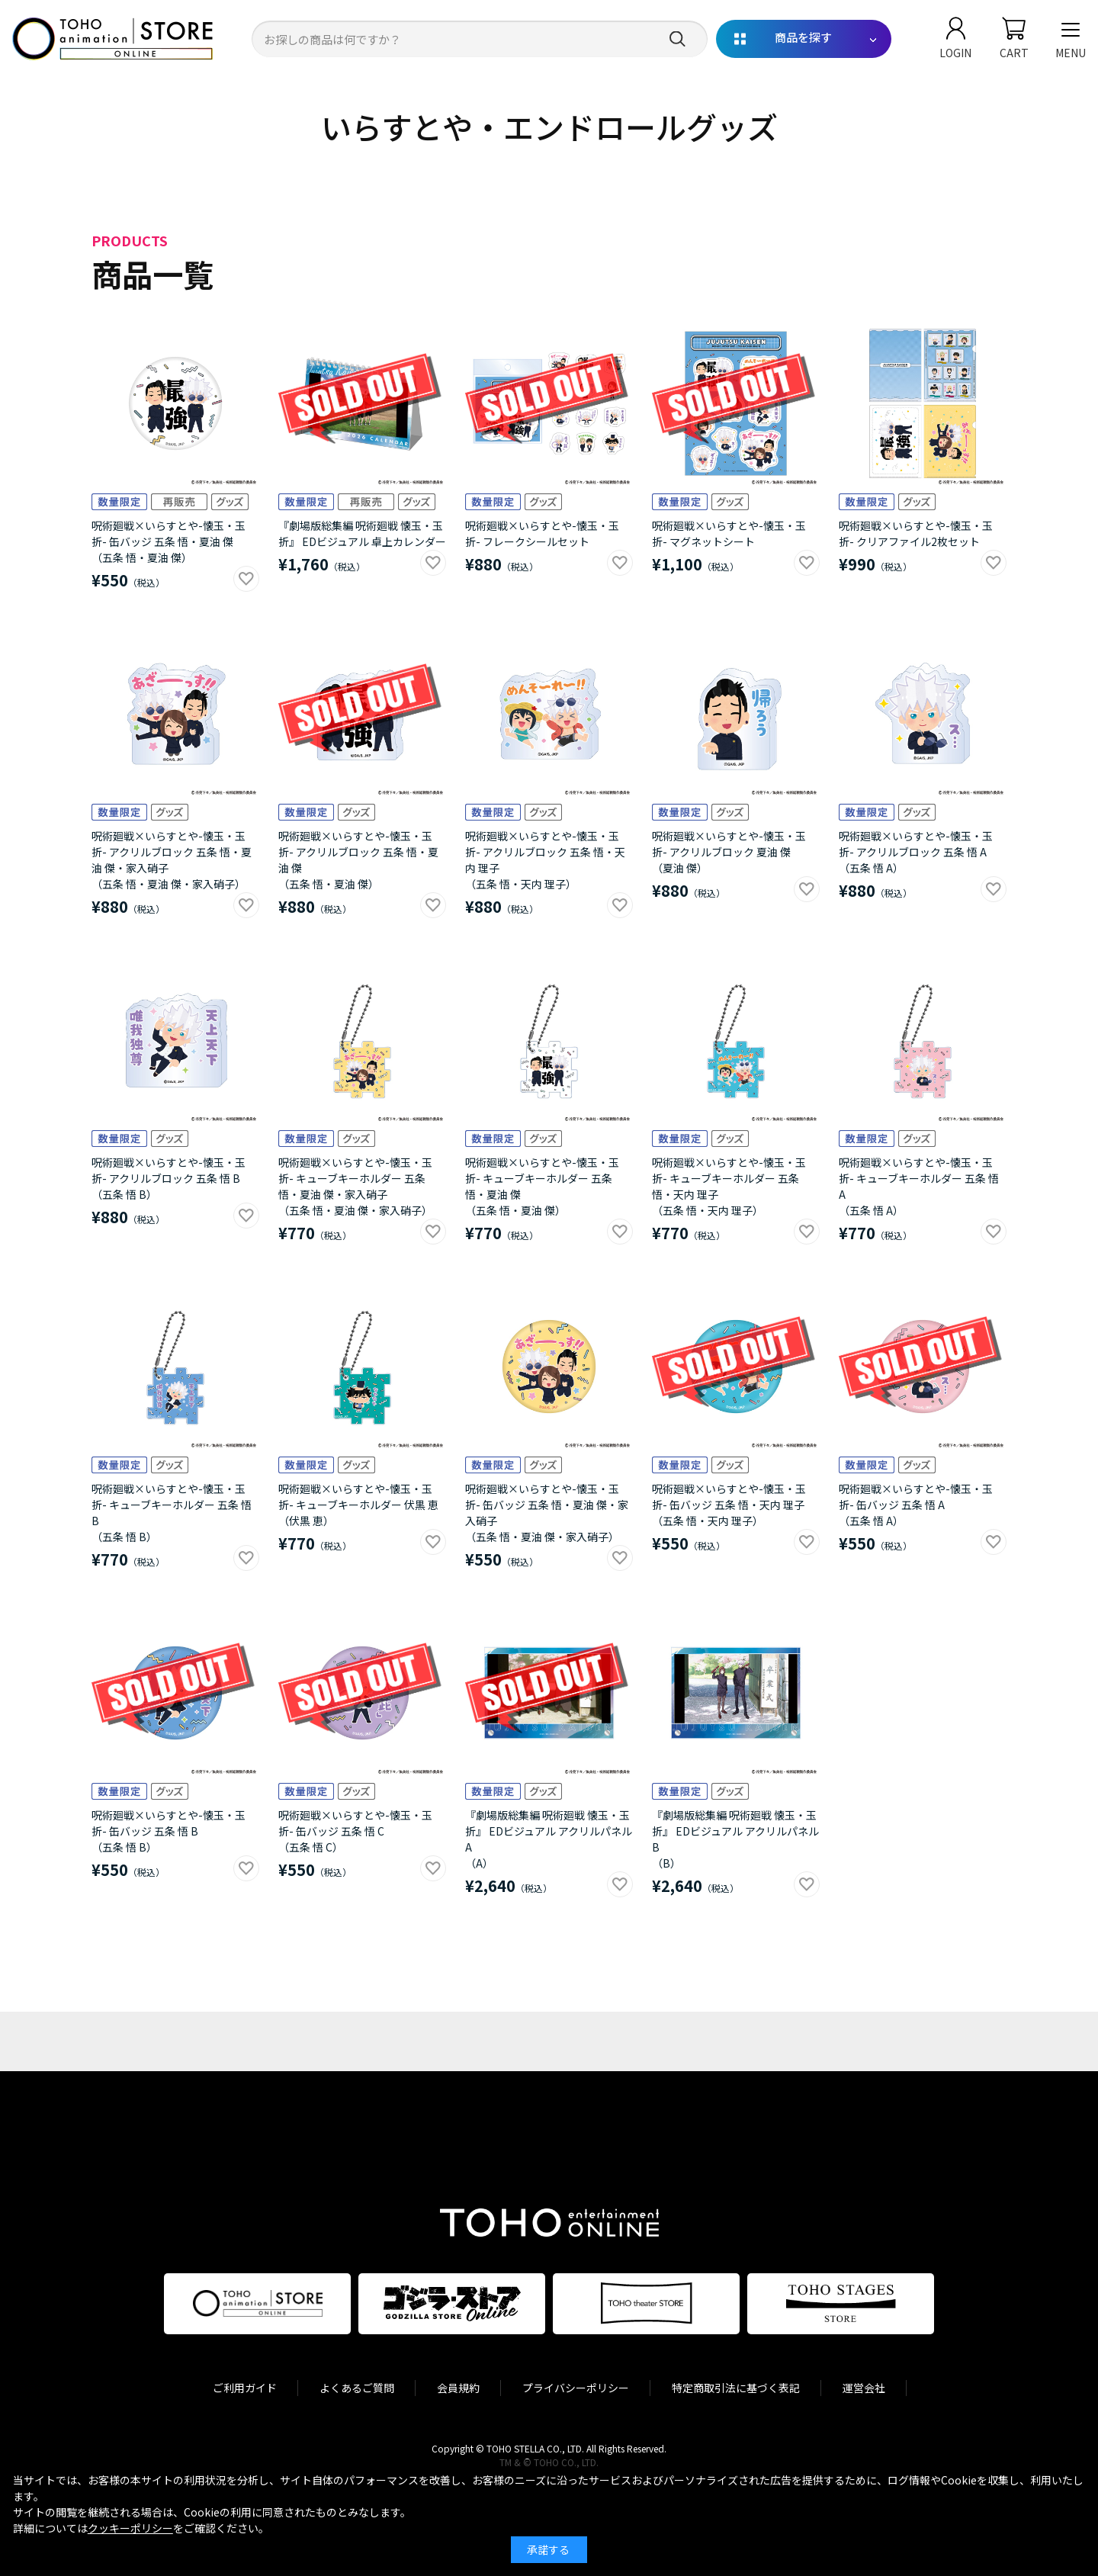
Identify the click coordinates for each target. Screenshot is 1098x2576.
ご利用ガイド (245, 2387)
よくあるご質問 (356, 2387)
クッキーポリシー (130, 2528)
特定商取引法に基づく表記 (736, 2387)
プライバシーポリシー (575, 2387)
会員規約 (458, 2387)
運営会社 (864, 2387)
